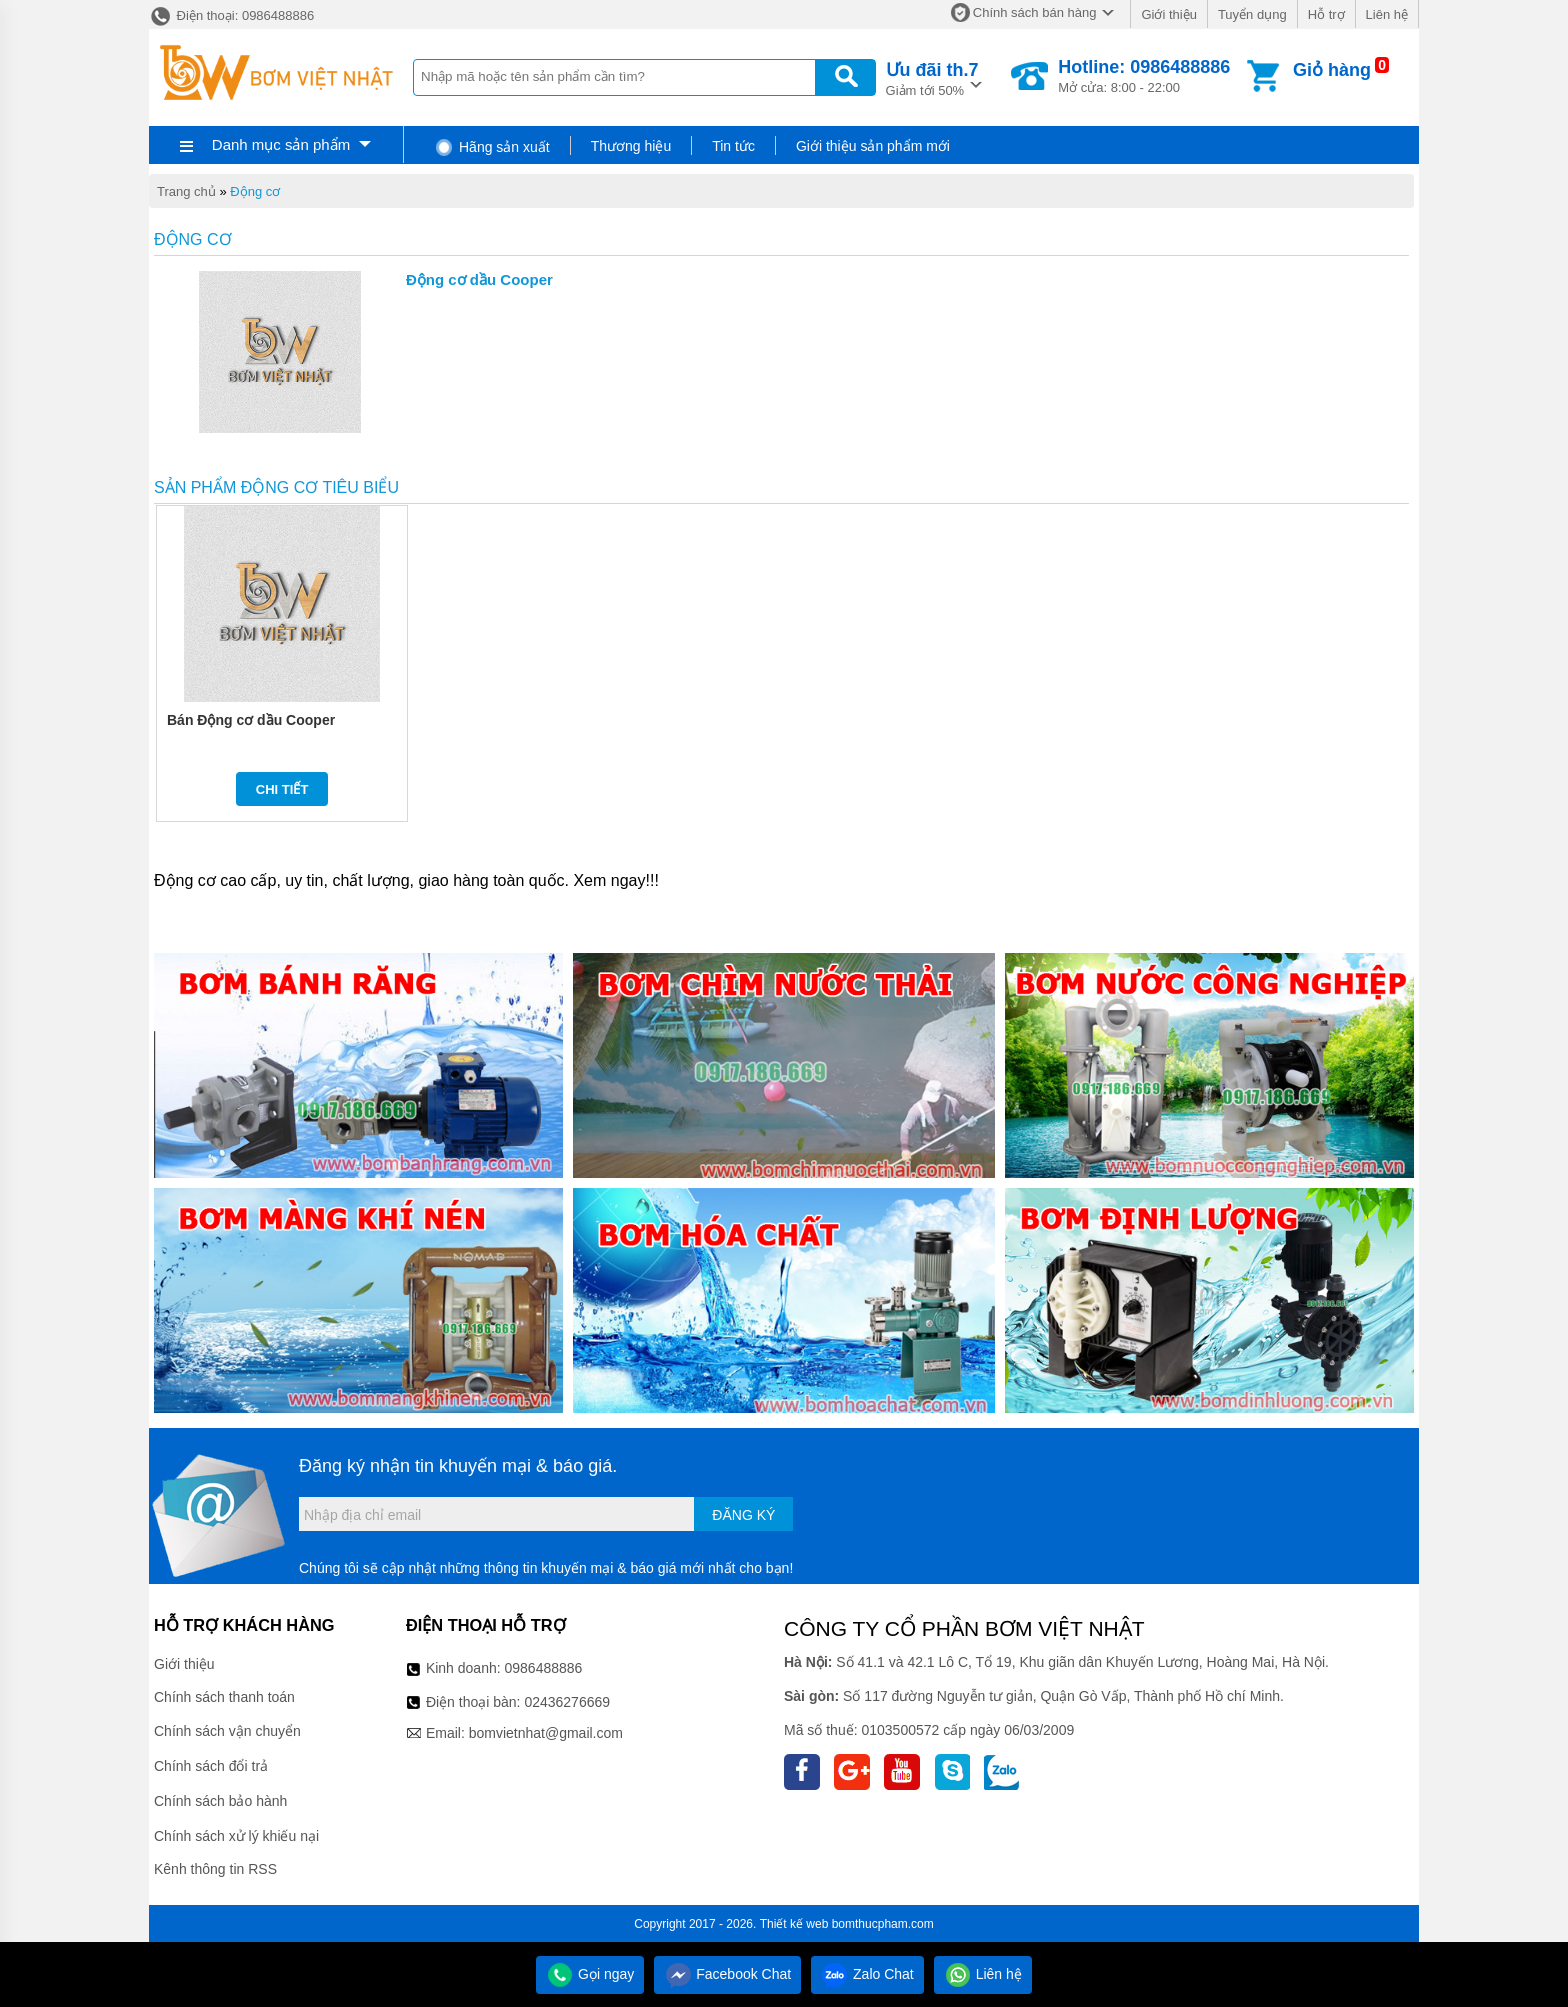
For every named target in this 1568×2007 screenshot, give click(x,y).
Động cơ (255, 191)
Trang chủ (186, 191)
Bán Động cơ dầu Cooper (251, 720)
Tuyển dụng (1252, 14)
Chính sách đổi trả (211, 1766)
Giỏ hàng (1332, 70)
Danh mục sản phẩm (281, 144)
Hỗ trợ (1326, 14)
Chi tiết (282, 789)
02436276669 (567, 1702)
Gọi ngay (590, 1974)
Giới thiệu (1168, 14)
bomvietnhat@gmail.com (546, 1733)
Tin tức (733, 146)
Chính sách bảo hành (220, 1801)
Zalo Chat (867, 1974)
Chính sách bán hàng (1035, 12)
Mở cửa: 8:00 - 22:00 (1144, 76)
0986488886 (544, 1668)
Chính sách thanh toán (224, 1697)
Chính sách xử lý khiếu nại (236, 1836)
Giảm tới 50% (932, 77)
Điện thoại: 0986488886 (231, 15)
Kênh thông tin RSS (215, 1869)
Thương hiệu (631, 146)
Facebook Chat (727, 1974)
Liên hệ (1387, 14)
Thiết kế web (794, 1924)
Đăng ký (743, 1515)
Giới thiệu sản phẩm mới (873, 146)
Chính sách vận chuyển (227, 1731)
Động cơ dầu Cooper (479, 279)
